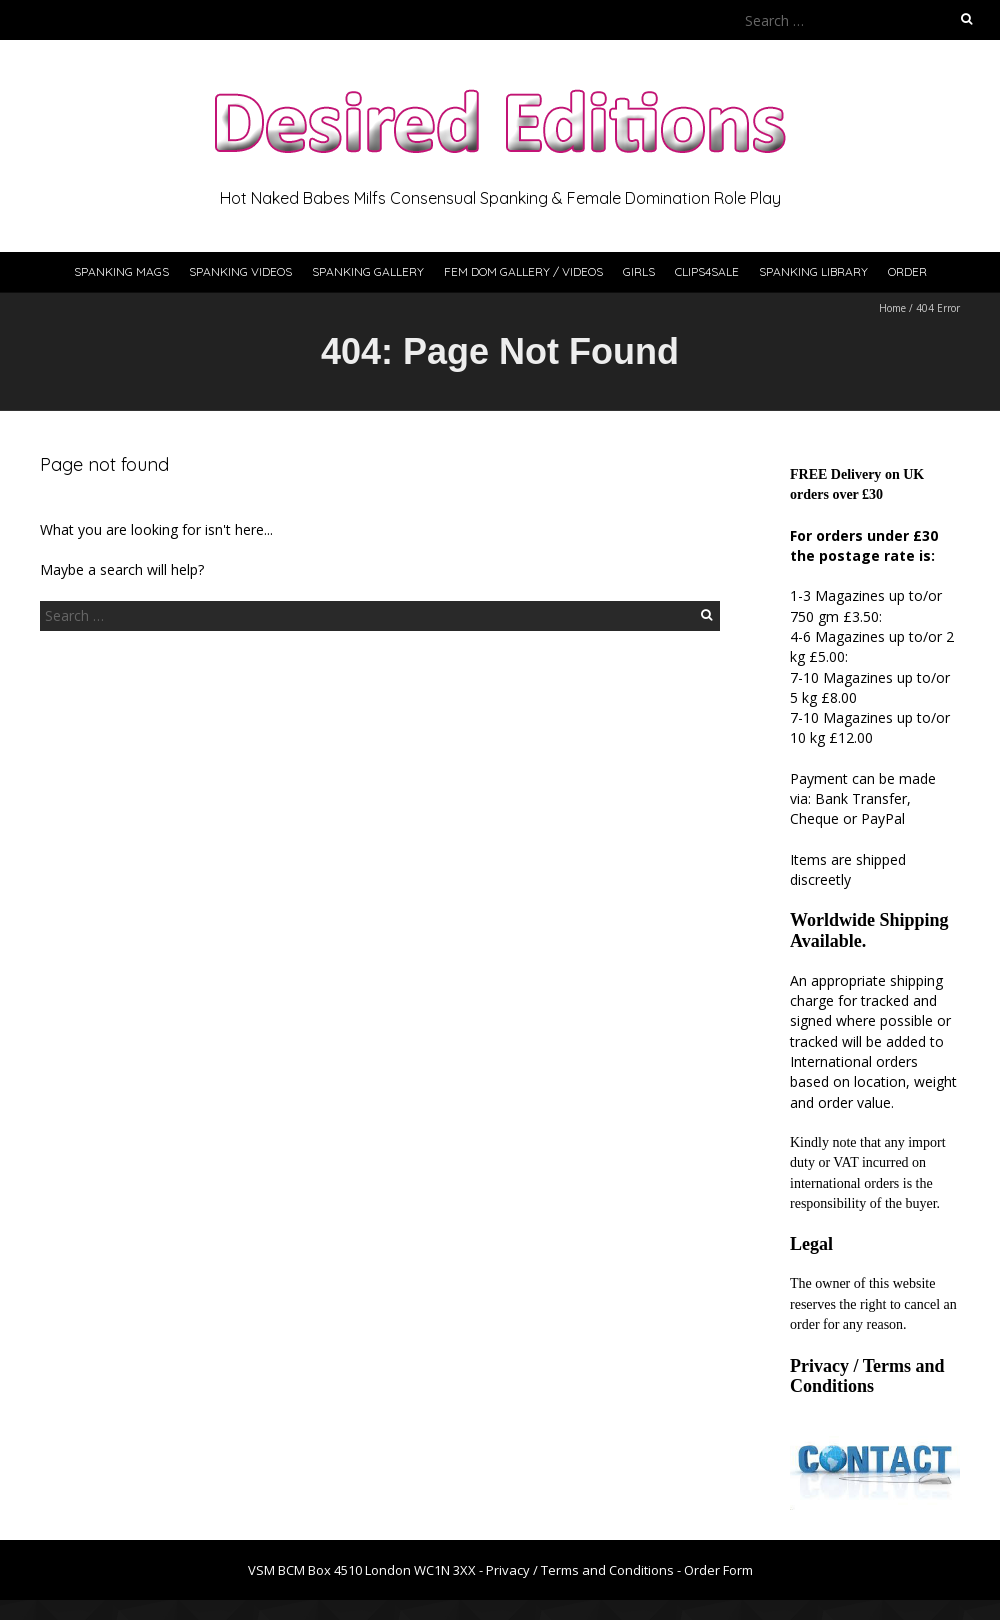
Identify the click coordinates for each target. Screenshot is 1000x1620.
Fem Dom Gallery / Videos (523, 271)
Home (892, 308)
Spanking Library (813, 271)
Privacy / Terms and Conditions (867, 1376)
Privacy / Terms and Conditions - (585, 1570)
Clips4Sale (707, 271)
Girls (639, 271)
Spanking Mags (121, 271)
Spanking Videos (240, 271)
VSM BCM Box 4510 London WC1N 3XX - (367, 1570)
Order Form (718, 1570)
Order (907, 271)
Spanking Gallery (368, 271)
